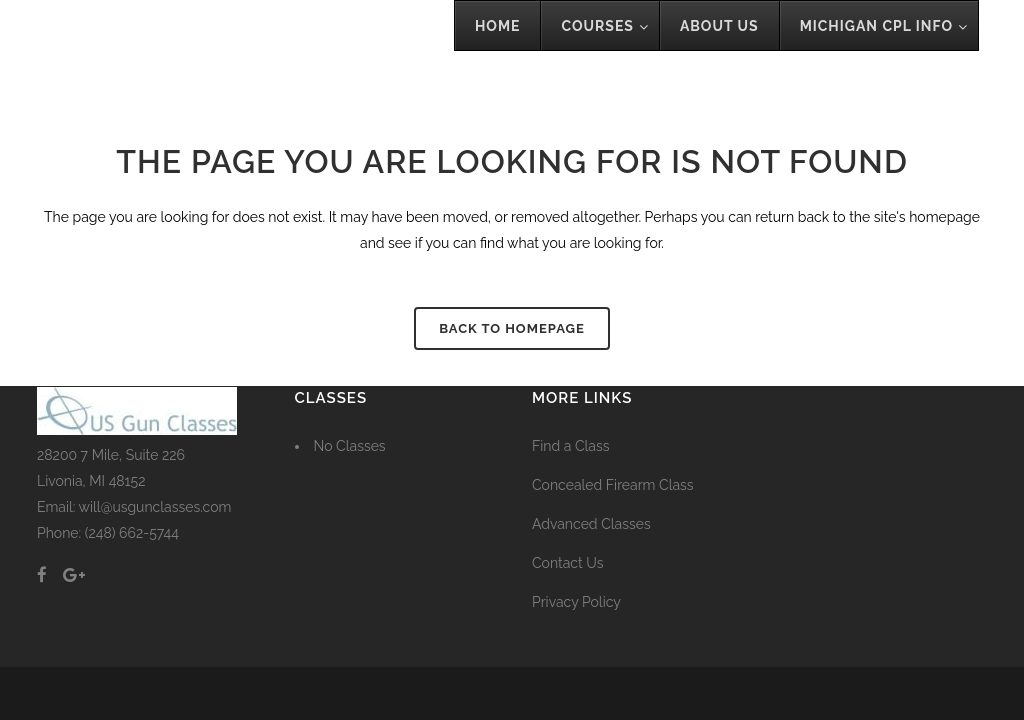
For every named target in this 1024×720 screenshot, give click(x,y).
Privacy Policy (576, 602)
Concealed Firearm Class (613, 485)
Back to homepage (512, 328)
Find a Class (571, 446)
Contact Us (567, 563)
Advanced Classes (591, 524)
